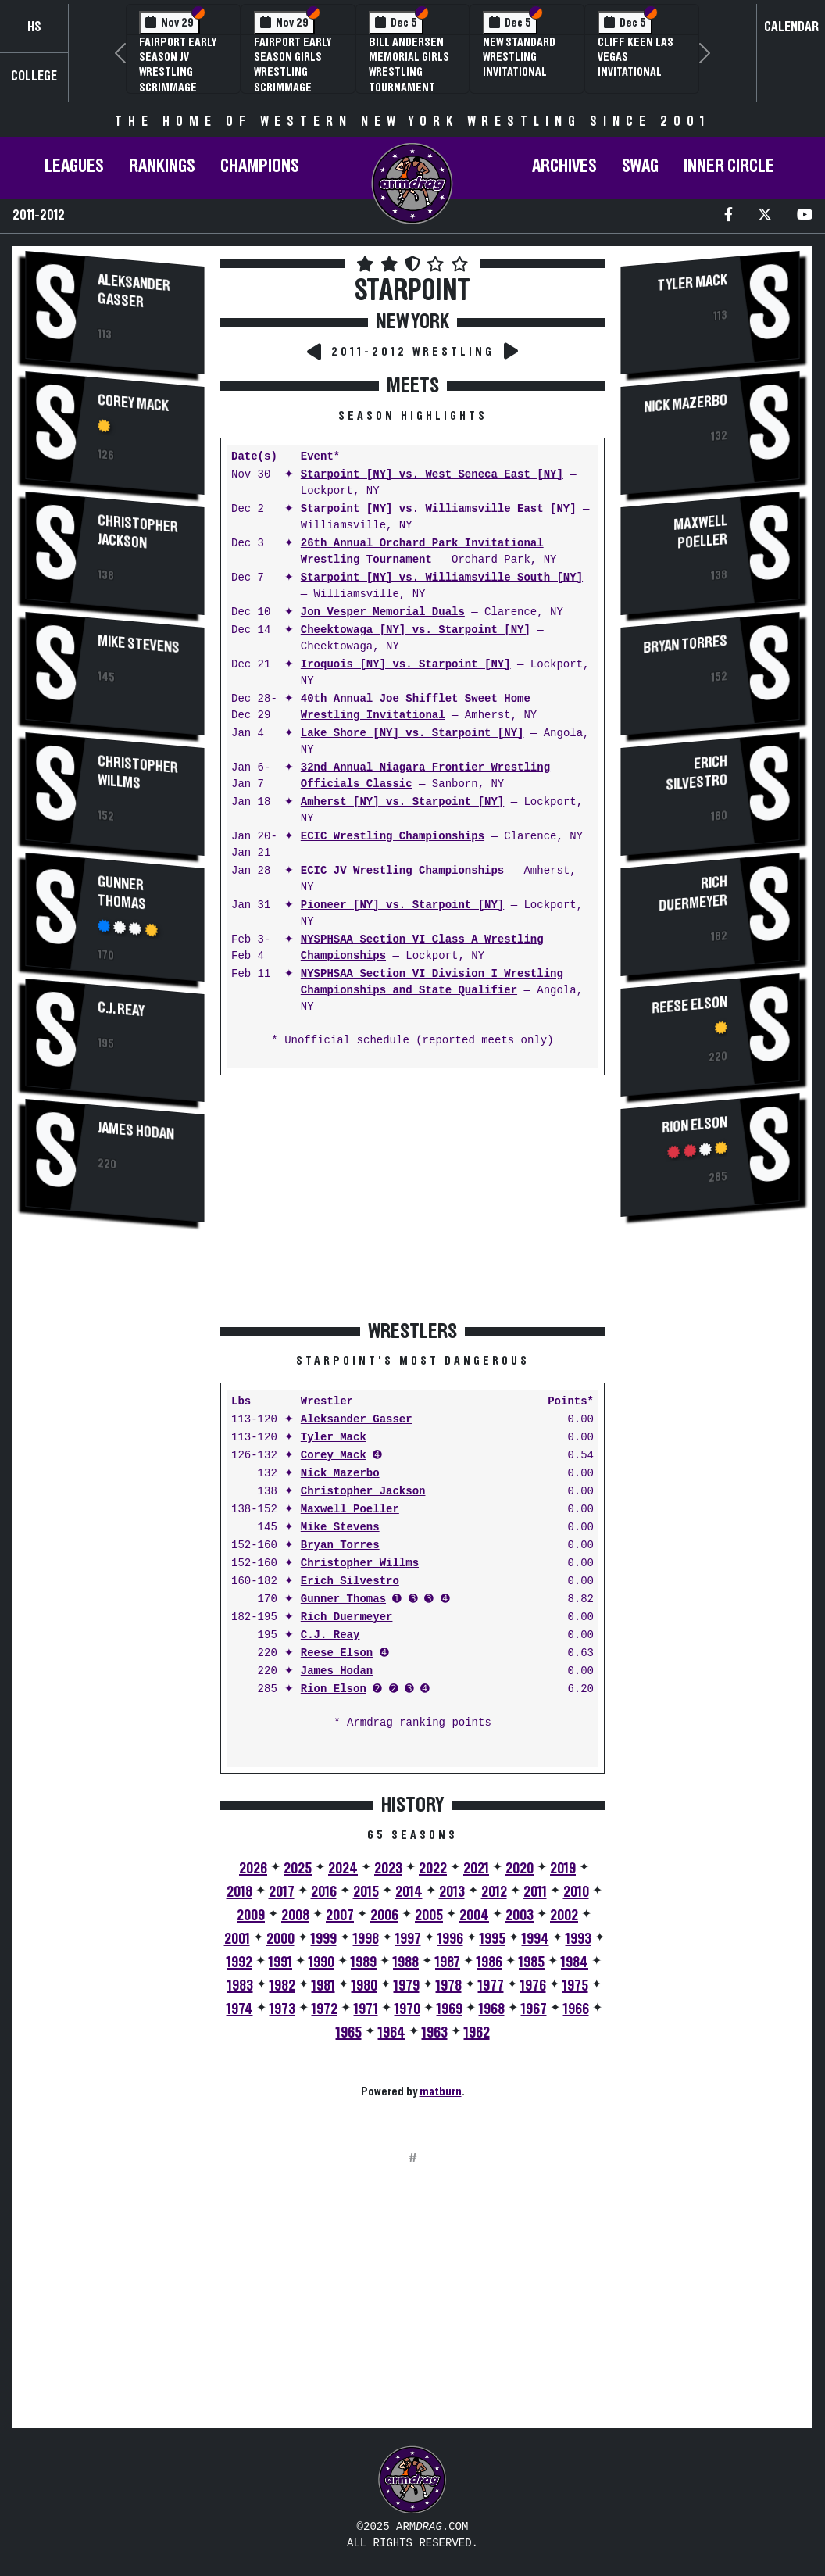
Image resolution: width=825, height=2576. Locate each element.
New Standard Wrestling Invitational (519, 57)
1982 (282, 1986)
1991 (280, 1962)
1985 (532, 1962)
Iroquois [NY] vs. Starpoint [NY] (406, 664)
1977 (491, 1986)
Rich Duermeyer (347, 1617)
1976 (533, 1986)
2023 (388, 1869)
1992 (239, 1962)
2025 (298, 1869)
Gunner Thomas (122, 893)
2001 (237, 1939)
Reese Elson (337, 1653)
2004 (474, 1915)
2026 (253, 1869)
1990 (321, 1962)
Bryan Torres (340, 1545)
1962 (477, 2033)
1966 (576, 2009)
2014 (409, 1892)
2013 (452, 1892)
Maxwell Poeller (350, 1509)
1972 (325, 2009)
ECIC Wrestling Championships (392, 836)
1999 (324, 1939)
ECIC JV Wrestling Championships (402, 871)
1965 (349, 2033)
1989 (364, 1962)
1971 (366, 2009)
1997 (408, 1939)
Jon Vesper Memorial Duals (383, 612)
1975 (575, 1986)
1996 (450, 1939)
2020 (519, 1869)
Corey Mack (133, 403)
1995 (492, 1939)
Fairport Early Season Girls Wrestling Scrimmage (292, 65)
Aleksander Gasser (134, 291)
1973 (282, 2009)
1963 (435, 2033)
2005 (429, 1915)
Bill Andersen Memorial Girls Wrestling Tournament (409, 65)
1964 (391, 2033)
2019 (563, 1869)
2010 (576, 1892)
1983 (240, 1986)
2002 (564, 1915)
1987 (447, 1962)
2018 (239, 1892)
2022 (433, 1869)
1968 (492, 2009)
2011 (535, 1892)
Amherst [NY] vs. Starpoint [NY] (402, 802)
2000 (280, 1939)
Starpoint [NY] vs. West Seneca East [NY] (432, 474)
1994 (535, 1939)
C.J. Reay (121, 1009)
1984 (574, 1962)
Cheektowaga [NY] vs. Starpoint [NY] (415, 630)
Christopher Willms (138, 772)
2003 (519, 1915)
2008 (295, 1915)
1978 (449, 1986)
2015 (366, 1892)
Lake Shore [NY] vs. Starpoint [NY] (412, 733)
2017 (282, 1892)
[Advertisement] (115, 1499)
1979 (407, 1986)
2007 (340, 1915)
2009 (251, 1915)
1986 (489, 1962)
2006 (384, 1915)
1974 (240, 2009)
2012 (494, 1892)
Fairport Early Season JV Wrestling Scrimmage (177, 65)
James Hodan (136, 1130)
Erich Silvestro (350, 1581)
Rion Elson (333, 1689)
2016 (324, 1892)
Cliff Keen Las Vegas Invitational (635, 57)
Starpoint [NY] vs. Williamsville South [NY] (442, 578)
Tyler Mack (333, 1437)
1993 (578, 1939)
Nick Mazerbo (340, 1473)
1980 (364, 1986)
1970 (407, 2009)
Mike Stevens (139, 644)
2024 (343, 1869)
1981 (323, 1986)
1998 (366, 1939)
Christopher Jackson (138, 532)
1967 (534, 2009)
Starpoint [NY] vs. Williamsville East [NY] (439, 509)
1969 (449, 2009)
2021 (476, 1869)
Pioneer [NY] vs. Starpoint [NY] (402, 905)
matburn (441, 2091)
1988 (406, 1962)
